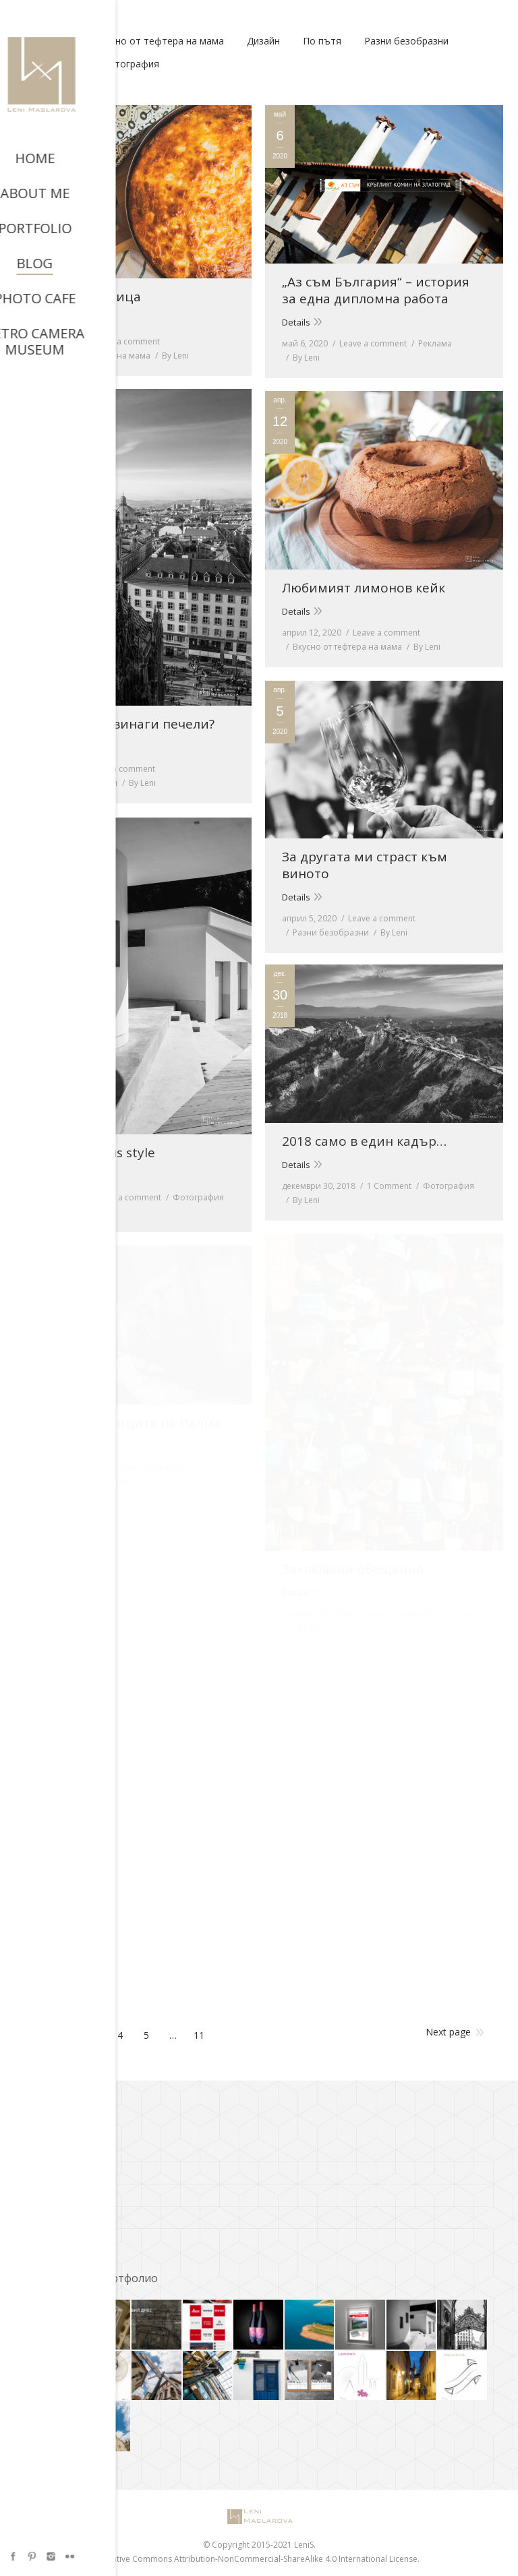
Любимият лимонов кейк (363, 588)
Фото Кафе (53, 2236)
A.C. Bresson (55, 2147)
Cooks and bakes (65, 2192)
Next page (448, 2031)
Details (44, 320)
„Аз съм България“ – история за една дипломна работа (375, 290)
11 (199, 2035)
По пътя (322, 40)
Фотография (130, 63)
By (175, 355)
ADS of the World (64, 2170)
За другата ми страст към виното (364, 865)
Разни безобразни (406, 40)
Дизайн (263, 40)
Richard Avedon (62, 2214)
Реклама (435, 343)
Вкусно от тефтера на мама (159, 40)
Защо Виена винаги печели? (122, 724)
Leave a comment (126, 341)
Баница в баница (85, 296)
